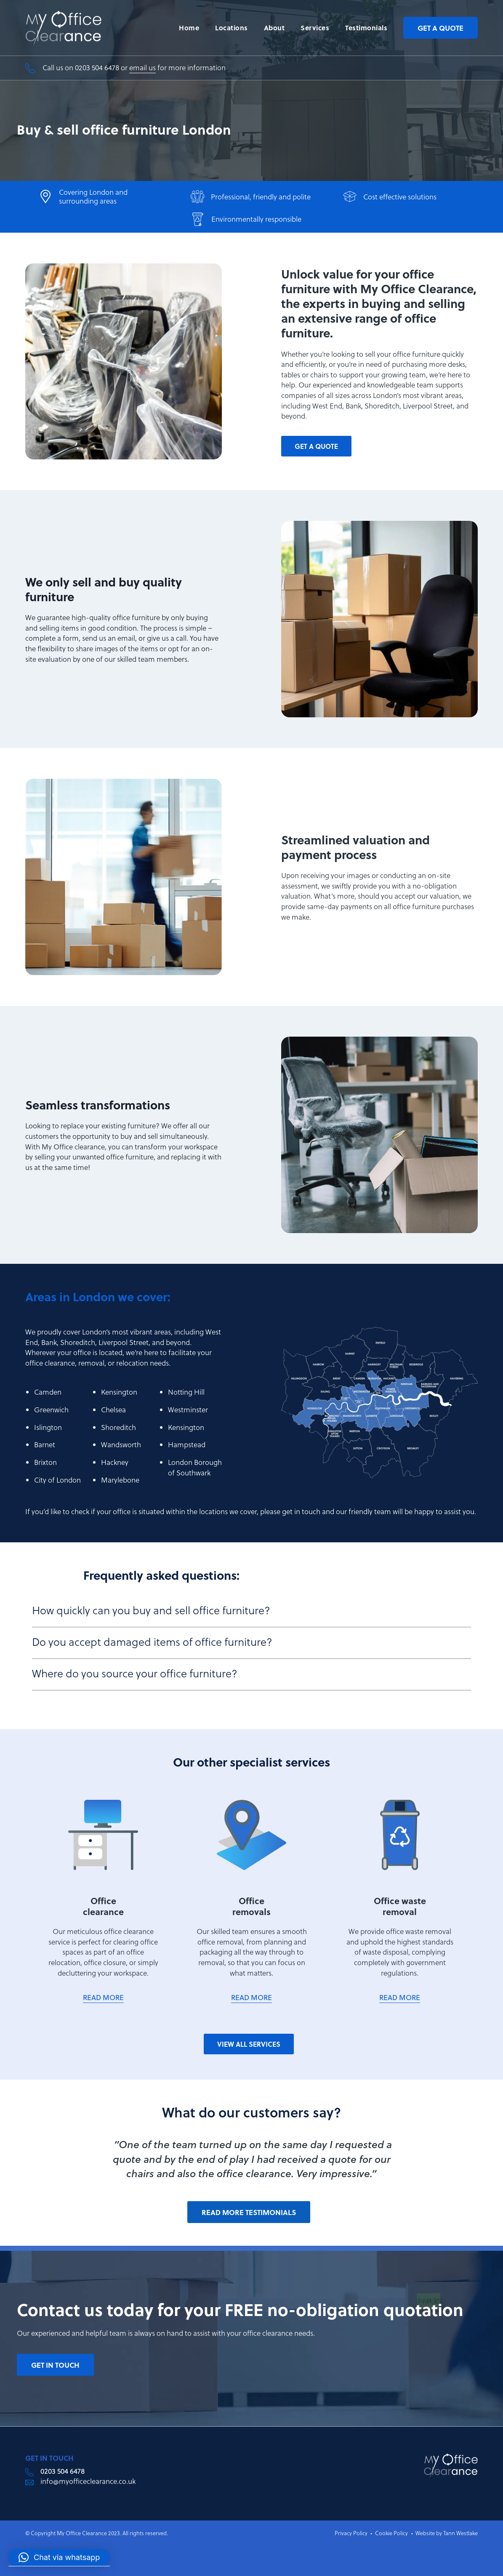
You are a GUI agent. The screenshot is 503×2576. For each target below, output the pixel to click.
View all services (248, 2044)
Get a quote (440, 28)
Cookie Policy (391, 2533)
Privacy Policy (351, 2533)
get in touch (55, 2365)
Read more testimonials (249, 2212)
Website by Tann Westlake (446, 2533)
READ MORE (103, 1997)
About (274, 28)
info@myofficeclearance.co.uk (88, 2481)
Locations (231, 28)
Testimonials (366, 28)
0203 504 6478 (62, 2471)
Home (189, 28)
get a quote (316, 446)
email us (142, 67)
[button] (59, 2557)
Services (315, 28)
